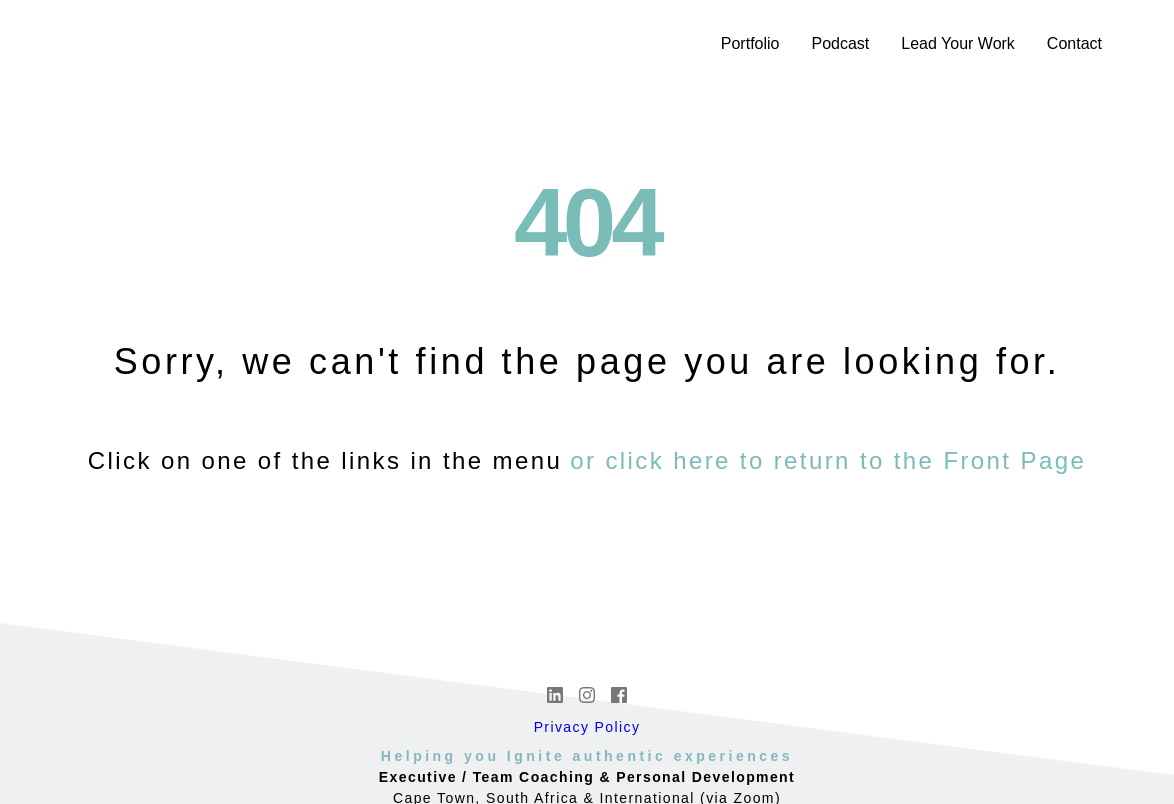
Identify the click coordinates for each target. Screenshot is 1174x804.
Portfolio (750, 43)
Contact (1074, 43)
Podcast (840, 43)
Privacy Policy (587, 727)
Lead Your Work (958, 43)
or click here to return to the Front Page (828, 460)
